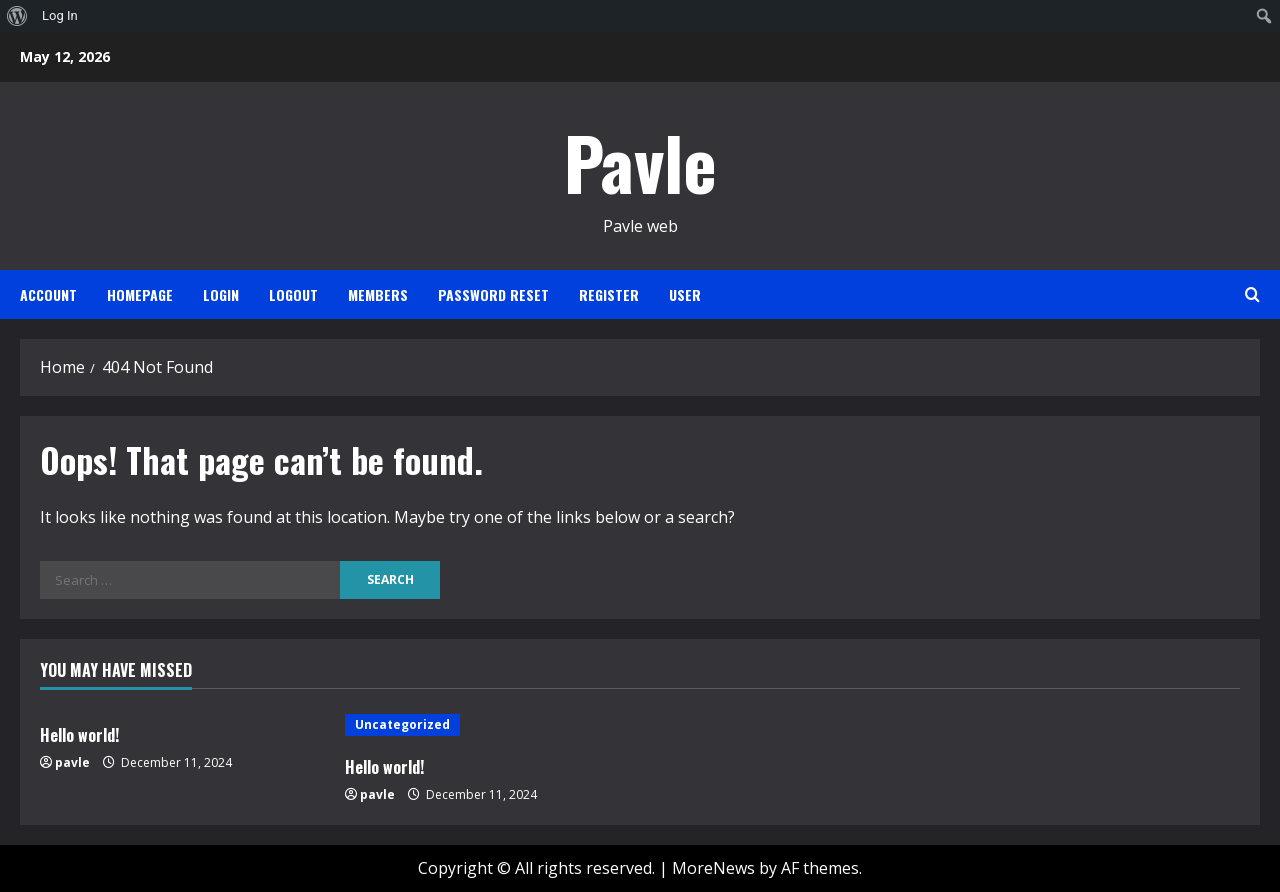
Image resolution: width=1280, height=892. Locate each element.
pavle (72, 762)
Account (48, 294)
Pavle (640, 161)
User (685, 294)
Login (221, 294)
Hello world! (79, 735)
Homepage (140, 294)
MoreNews (713, 868)
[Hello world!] (487, 725)
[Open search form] (1252, 294)
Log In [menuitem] (60, 15)
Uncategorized (402, 724)
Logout (293, 294)
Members (378, 294)
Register (609, 294)
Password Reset (493, 294)
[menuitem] (17, 16)
